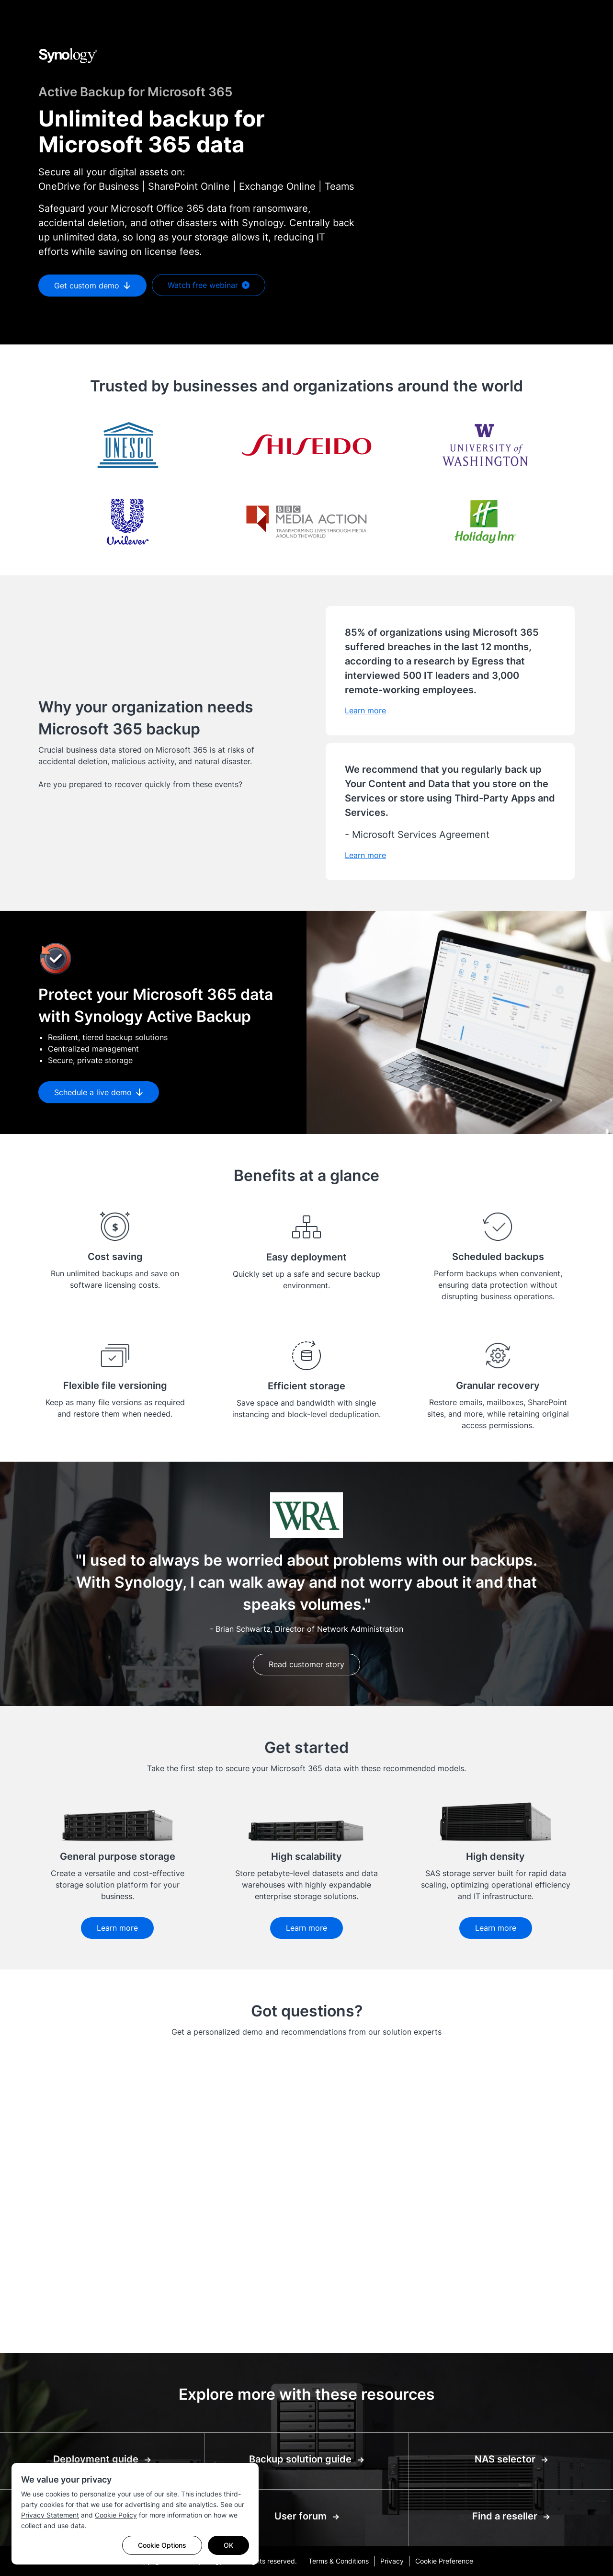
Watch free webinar (209, 285)
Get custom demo (92, 285)
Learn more (117, 1928)
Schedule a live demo (98, 1092)
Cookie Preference (444, 2561)
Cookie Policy (116, 2515)
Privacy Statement (50, 2515)
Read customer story (306, 1664)
